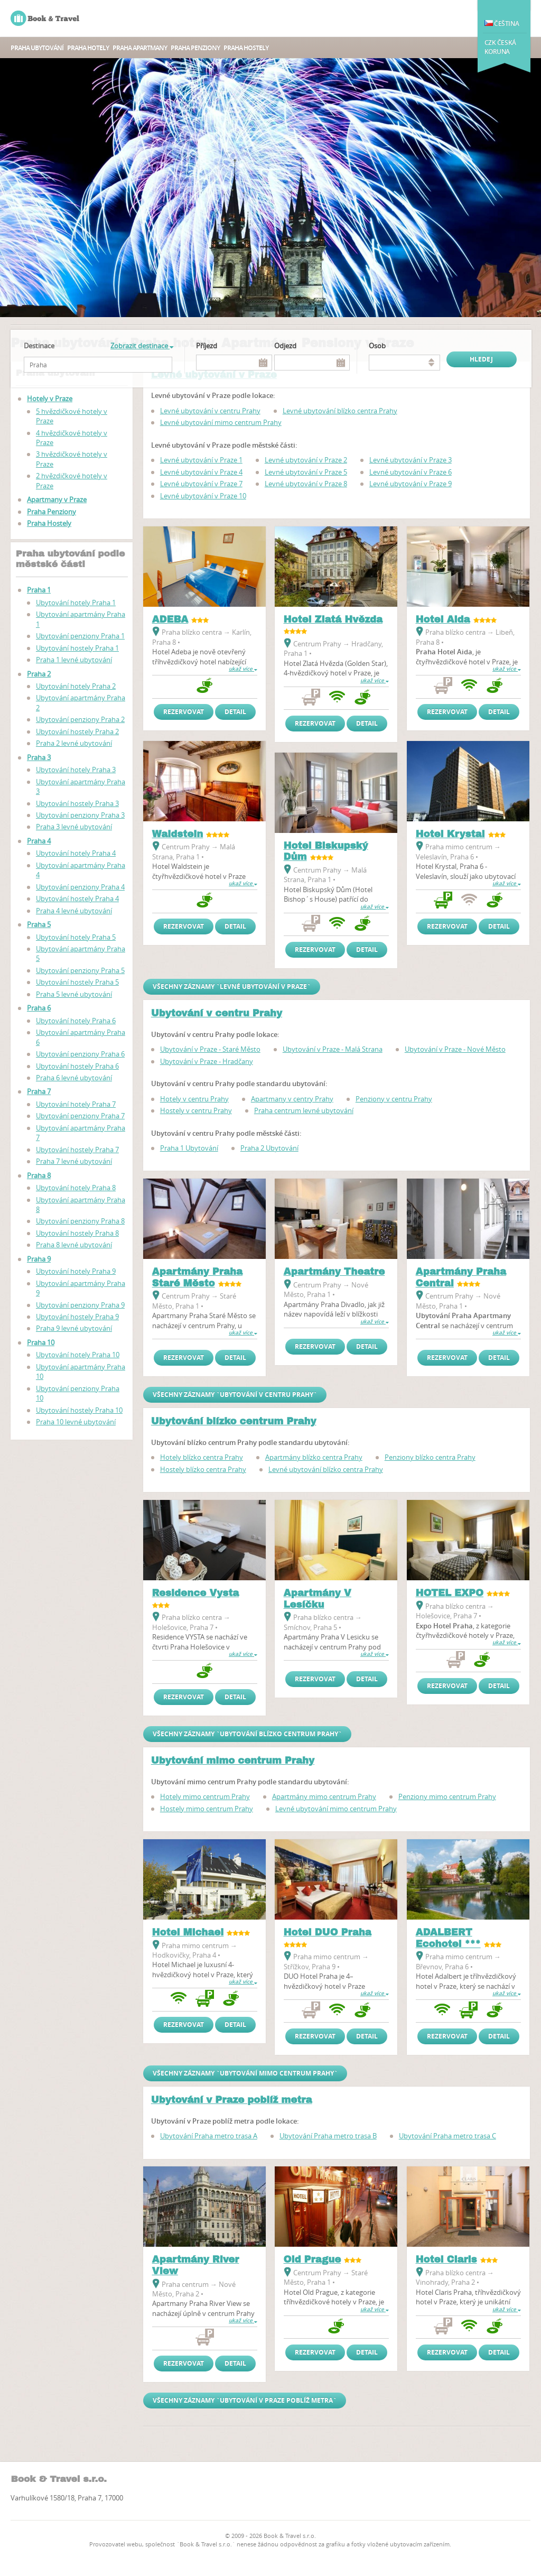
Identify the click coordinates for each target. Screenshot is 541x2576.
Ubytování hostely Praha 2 (77, 731)
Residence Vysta (195, 1593)
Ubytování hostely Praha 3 (77, 803)
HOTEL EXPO (450, 1593)
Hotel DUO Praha (327, 1932)
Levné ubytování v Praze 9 (410, 483)
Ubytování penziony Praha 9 (80, 1305)
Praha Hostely (245, 47)
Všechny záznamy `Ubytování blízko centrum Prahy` (247, 1733)
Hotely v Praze (49, 398)
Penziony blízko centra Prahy (430, 1457)
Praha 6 (39, 1008)
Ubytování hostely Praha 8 (77, 1233)
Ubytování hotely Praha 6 (76, 1020)
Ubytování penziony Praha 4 (80, 887)
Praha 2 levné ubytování (74, 743)
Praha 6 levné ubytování (74, 1077)
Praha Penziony (195, 47)
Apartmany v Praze (57, 499)
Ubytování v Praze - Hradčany (206, 1061)
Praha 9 (39, 1259)
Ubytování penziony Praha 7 (80, 1115)
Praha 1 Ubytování (189, 1148)
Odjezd (285, 345)
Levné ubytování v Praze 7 (201, 483)
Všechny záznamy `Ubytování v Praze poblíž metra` (245, 2400)
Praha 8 (39, 1175)
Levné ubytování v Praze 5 (306, 472)
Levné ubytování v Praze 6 (410, 472)
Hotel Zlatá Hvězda (333, 619)
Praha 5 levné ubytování (74, 994)
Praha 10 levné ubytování (76, 1421)
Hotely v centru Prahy (194, 1099)
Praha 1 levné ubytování (74, 659)
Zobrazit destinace (141, 345)
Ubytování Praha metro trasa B (328, 2136)
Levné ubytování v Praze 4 (201, 472)
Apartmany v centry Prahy (292, 1099)
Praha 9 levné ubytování (74, 1328)
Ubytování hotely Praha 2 (76, 686)
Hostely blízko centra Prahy (203, 1469)
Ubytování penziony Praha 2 (80, 719)
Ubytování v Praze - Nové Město (455, 1049)
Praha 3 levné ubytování (74, 826)
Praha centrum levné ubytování (303, 1110)
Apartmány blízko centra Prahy (313, 1457)
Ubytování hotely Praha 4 (76, 853)
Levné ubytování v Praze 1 (201, 460)
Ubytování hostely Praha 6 (77, 1066)
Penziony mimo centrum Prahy (447, 1796)
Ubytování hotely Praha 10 (77, 1354)
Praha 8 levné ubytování (74, 1244)
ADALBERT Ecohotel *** (448, 1938)
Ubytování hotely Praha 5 (76, 937)
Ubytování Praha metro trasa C (447, 2136)
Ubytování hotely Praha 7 (76, 1104)
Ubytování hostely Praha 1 (77, 648)
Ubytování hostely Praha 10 (79, 1410)
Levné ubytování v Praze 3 (410, 460)
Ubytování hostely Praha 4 (77, 898)
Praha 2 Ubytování (269, 1148)
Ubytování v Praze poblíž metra (231, 2100)
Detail (235, 711)
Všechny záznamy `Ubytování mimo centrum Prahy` (245, 2073)
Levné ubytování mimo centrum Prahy (221, 422)
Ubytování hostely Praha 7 (77, 1149)
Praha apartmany (140, 47)
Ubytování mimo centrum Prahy (232, 1760)
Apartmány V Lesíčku (317, 1599)
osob (377, 345)
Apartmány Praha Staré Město (197, 1277)
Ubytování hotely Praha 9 (76, 1271)
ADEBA (170, 619)
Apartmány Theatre (334, 1271)
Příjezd (206, 345)
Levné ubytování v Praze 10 (203, 496)
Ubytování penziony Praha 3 (80, 815)
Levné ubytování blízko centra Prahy (340, 410)
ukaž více (243, 668)
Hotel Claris (446, 2259)
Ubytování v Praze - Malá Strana (333, 1049)
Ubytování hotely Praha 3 (76, 769)
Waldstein (177, 834)
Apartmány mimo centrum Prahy (324, 1796)
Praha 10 (40, 1342)
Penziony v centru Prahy (394, 1099)
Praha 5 (39, 924)
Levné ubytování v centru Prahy (210, 410)
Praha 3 (39, 757)
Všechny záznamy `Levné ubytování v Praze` (232, 986)
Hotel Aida (443, 619)
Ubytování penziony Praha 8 (80, 1221)
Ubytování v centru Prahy (216, 1013)
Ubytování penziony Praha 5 (80, 970)
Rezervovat (183, 711)
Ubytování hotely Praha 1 (76, 602)
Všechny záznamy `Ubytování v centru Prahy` (235, 1394)
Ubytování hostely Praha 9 (77, 1316)
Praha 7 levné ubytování (74, 1161)
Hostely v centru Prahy (196, 1110)
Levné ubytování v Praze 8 (306, 483)
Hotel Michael (188, 1932)
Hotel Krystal (450, 834)
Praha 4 (39, 841)
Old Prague (312, 2259)
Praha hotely (88, 47)
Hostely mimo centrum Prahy (206, 1808)
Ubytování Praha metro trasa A (208, 2136)
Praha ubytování (37, 47)
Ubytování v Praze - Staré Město (210, 1049)
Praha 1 (39, 590)
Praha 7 (39, 1091)
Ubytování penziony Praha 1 (80, 636)
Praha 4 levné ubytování (74, 910)
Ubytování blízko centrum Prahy (233, 1421)
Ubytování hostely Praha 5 (77, 982)
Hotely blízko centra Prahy (201, 1457)
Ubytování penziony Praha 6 (80, 1054)
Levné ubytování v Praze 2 (306, 460)
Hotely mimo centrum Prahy (205, 1796)
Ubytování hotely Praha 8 (76, 1187)
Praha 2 (39, 674)
